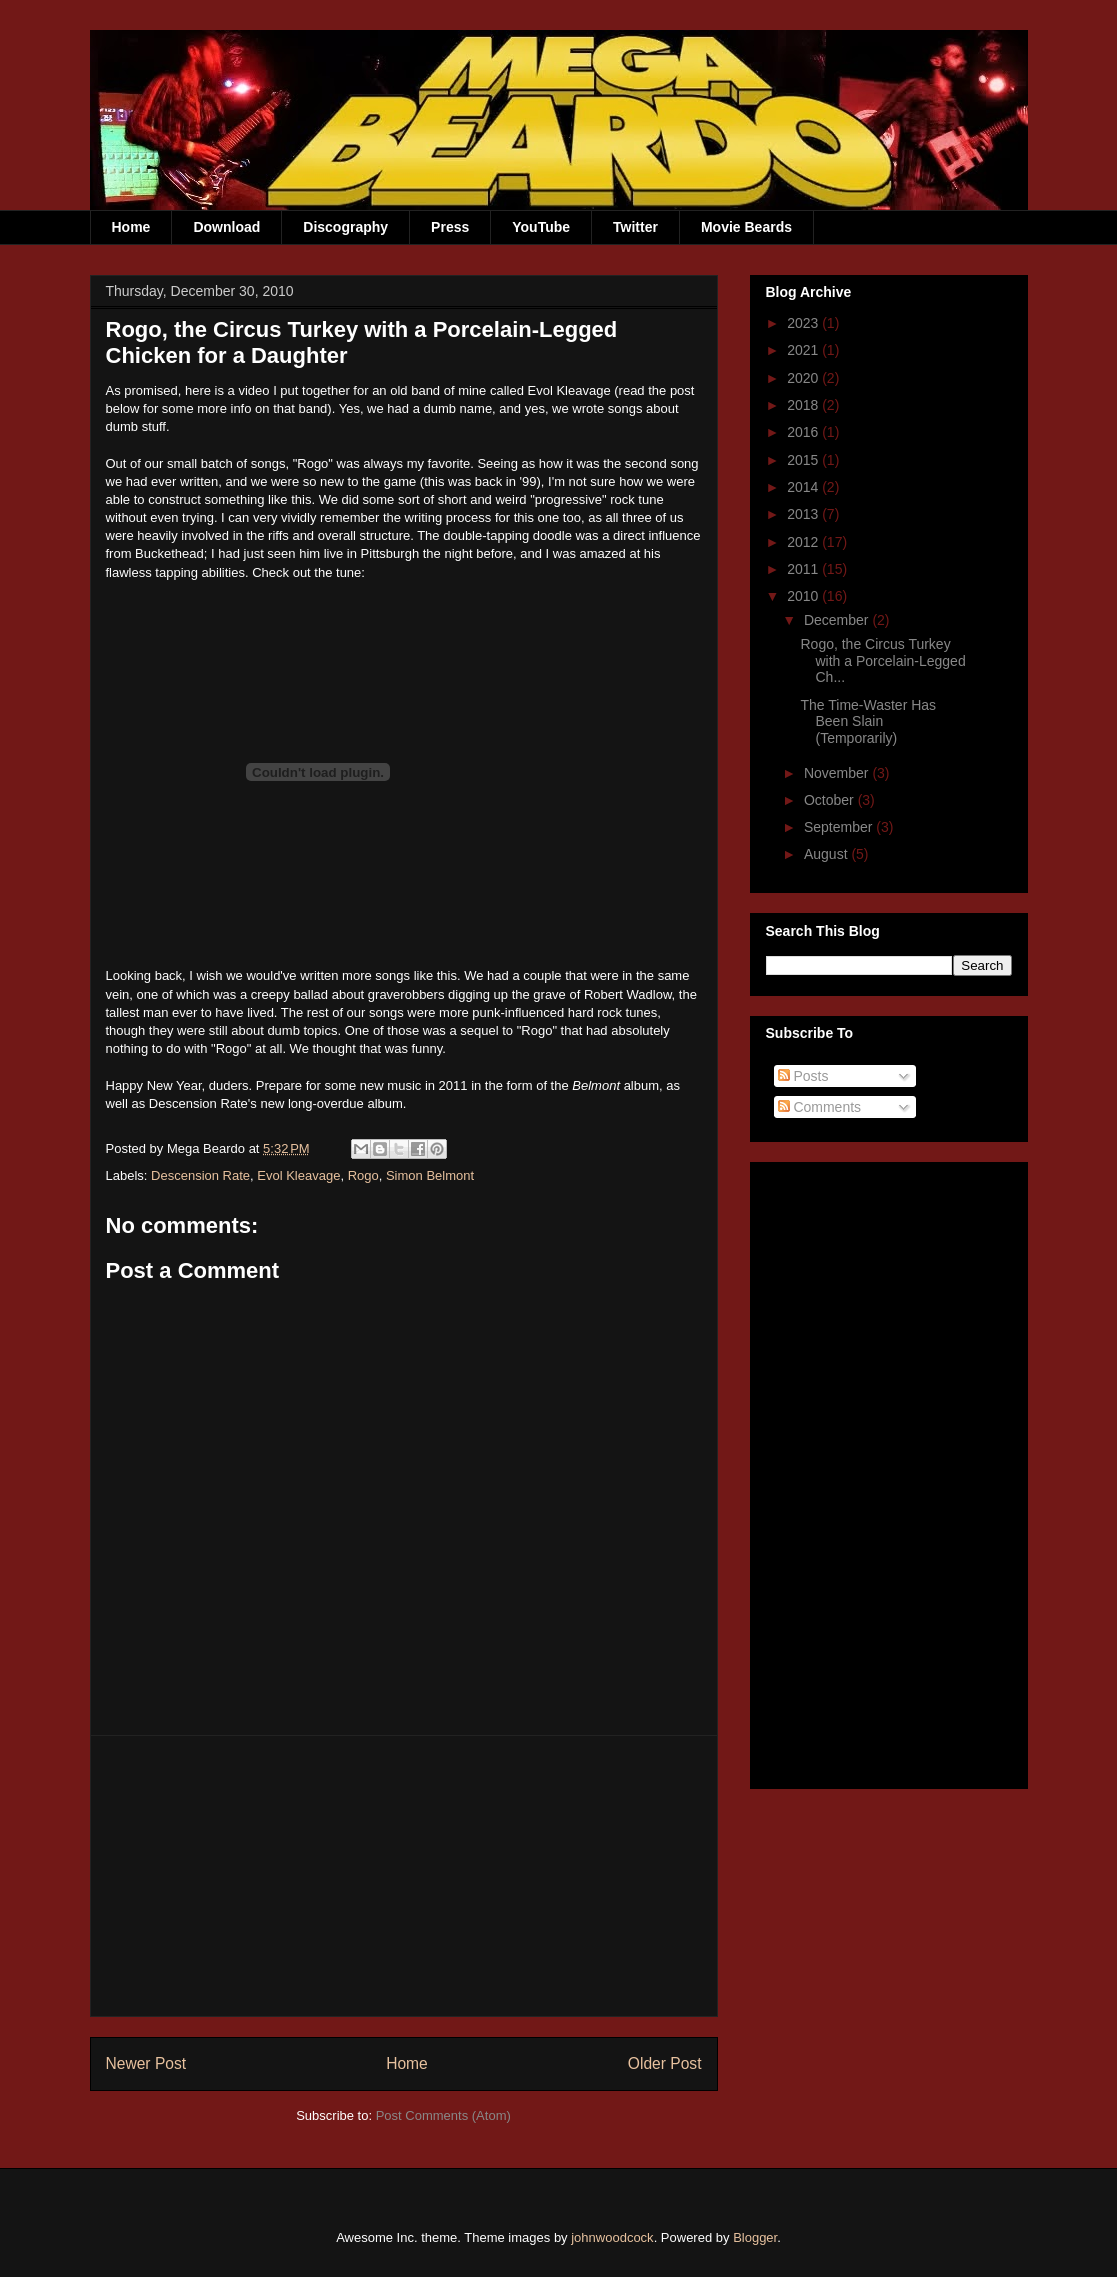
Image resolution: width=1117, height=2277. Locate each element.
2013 (804, 514)
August (827, 854)
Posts (803, 1076)
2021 (804, 350)
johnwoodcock (612, 2237)
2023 (804, 323)
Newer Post (146, 2063)
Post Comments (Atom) (443, 2115)
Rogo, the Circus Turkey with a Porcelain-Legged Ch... (882, 661)
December (838, 620)
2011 (804, 569)
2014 (804, 487)
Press (450, 227)
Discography (345, 227)
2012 (804, 542)
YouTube (541, 227)
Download (226, 227)
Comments (820, 1107)
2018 (804, 405)
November (838, 773)
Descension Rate (200, 1175)
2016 (804, 432)
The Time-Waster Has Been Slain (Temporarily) (868, 722)
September (840, 827)
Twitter (635, 227)
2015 (804, 460)
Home (131, 227)
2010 (804, 596)
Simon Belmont (430, 1175)
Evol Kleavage (298, 1175)
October (831, 800)
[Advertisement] (404, 1876)
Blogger (755, 2237)
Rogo (363, 1175)
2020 (804, 378)
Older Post (665, 2063)
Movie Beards (746, 227)
